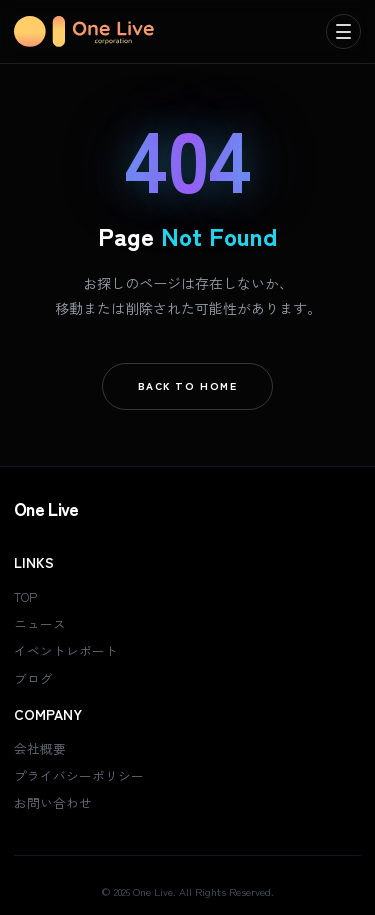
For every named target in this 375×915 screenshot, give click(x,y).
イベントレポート (66, 650)
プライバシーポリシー (79, 775)
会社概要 (40, 748)
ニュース (40, 623)
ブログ (33, 678)
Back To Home (188, 385)
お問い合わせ (53, 802)
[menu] (343, 31)
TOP (25, 596)
